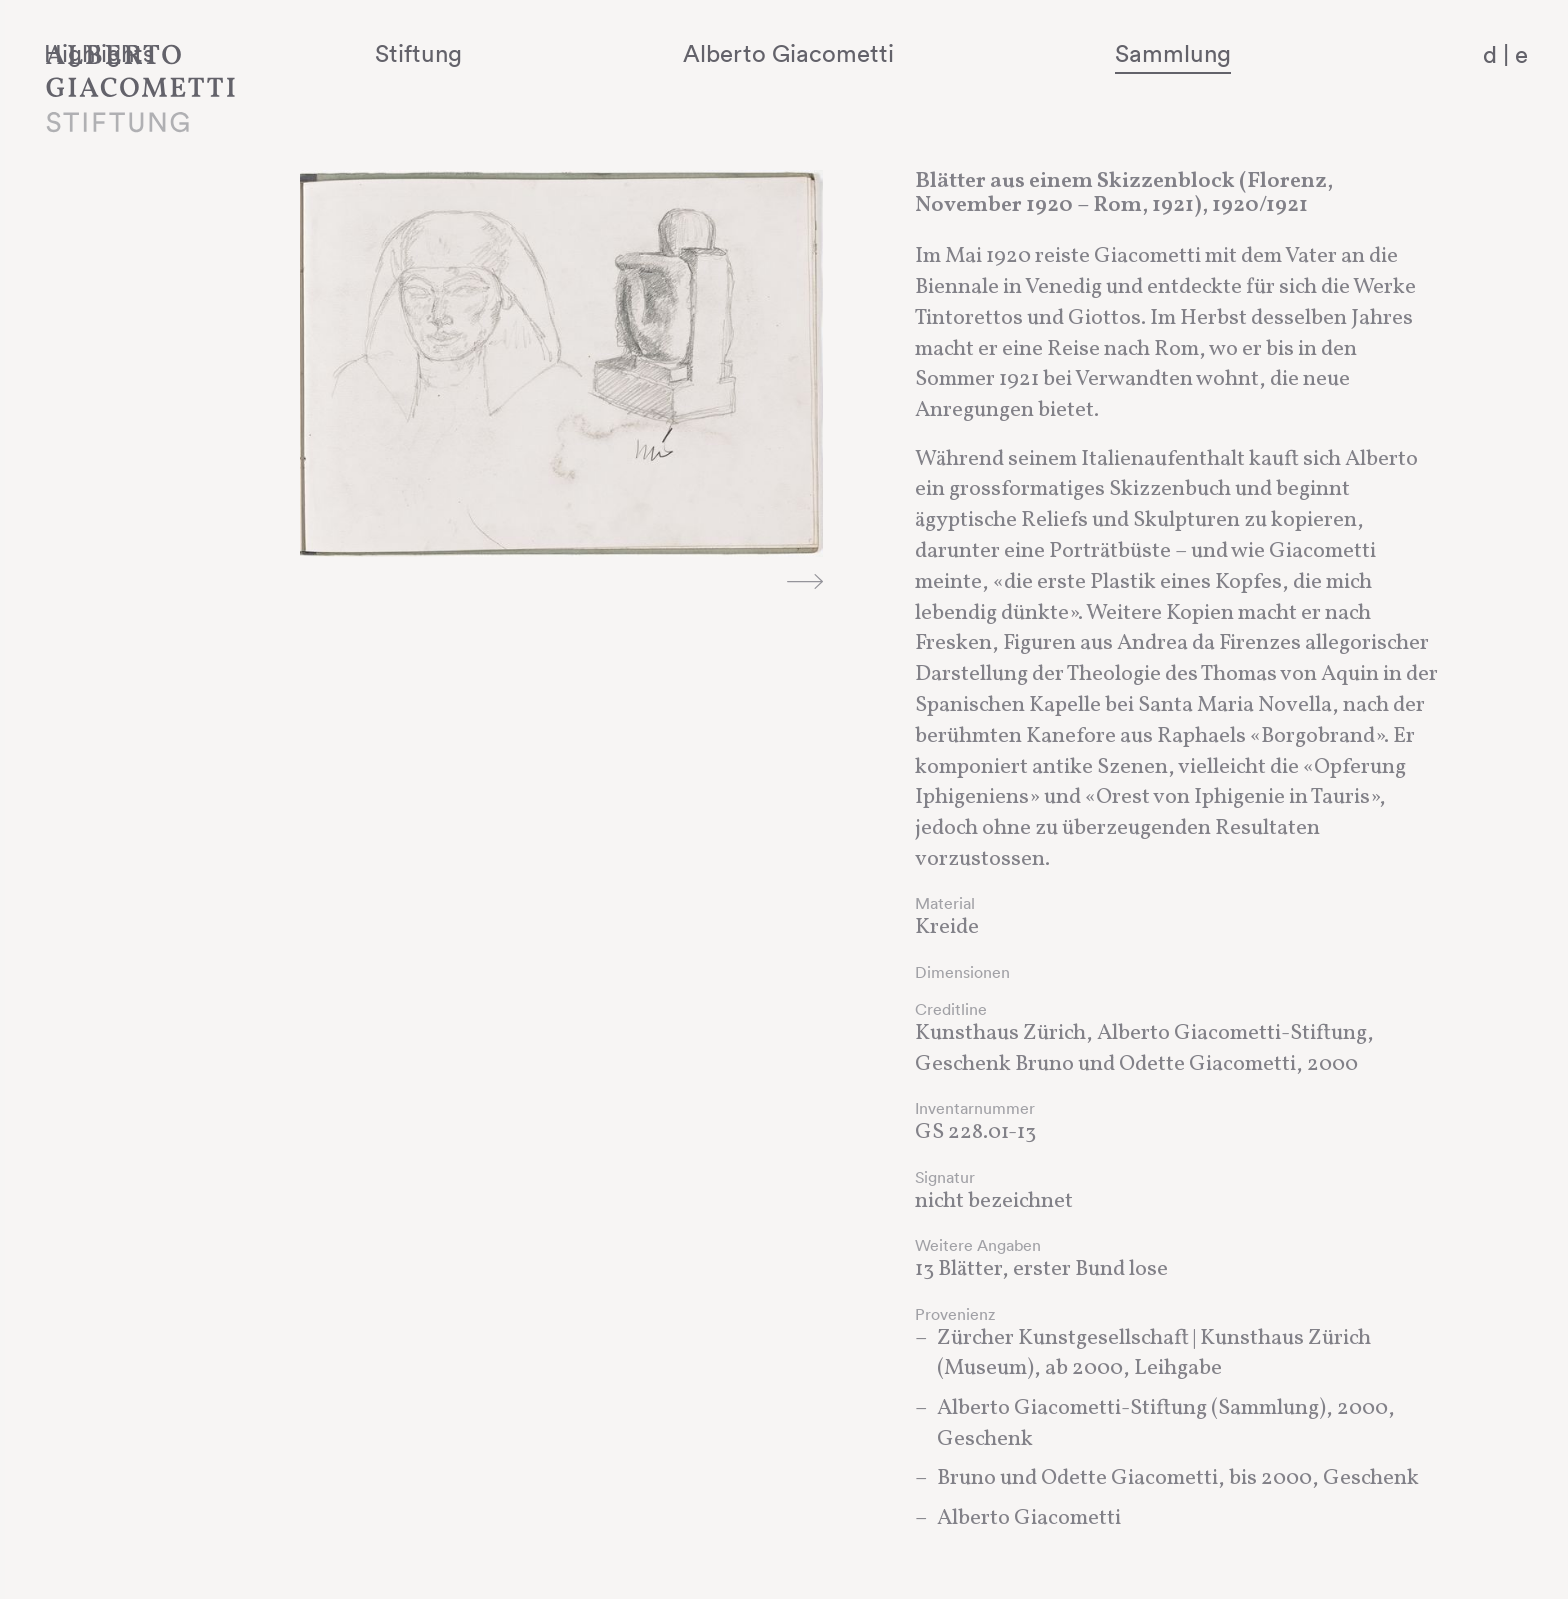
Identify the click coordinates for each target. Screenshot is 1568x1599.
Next (804, 581)
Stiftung (606, 53)
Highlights (355, 53)
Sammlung (1224, 53)
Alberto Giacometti (908, 53)
